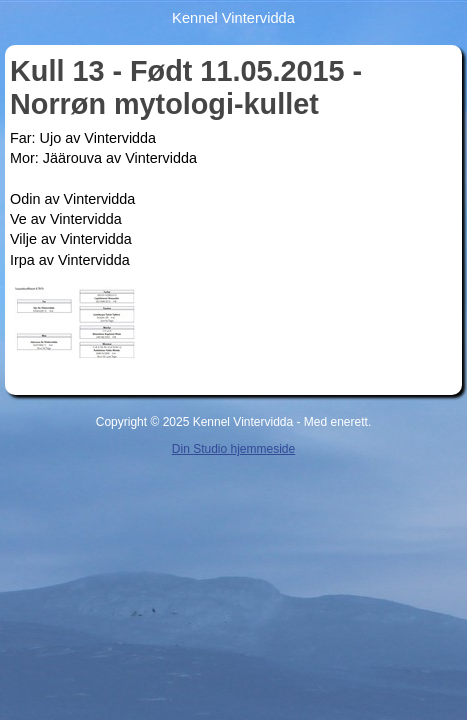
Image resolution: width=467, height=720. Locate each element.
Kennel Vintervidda (233, 18)
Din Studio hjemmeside (233, 449)
